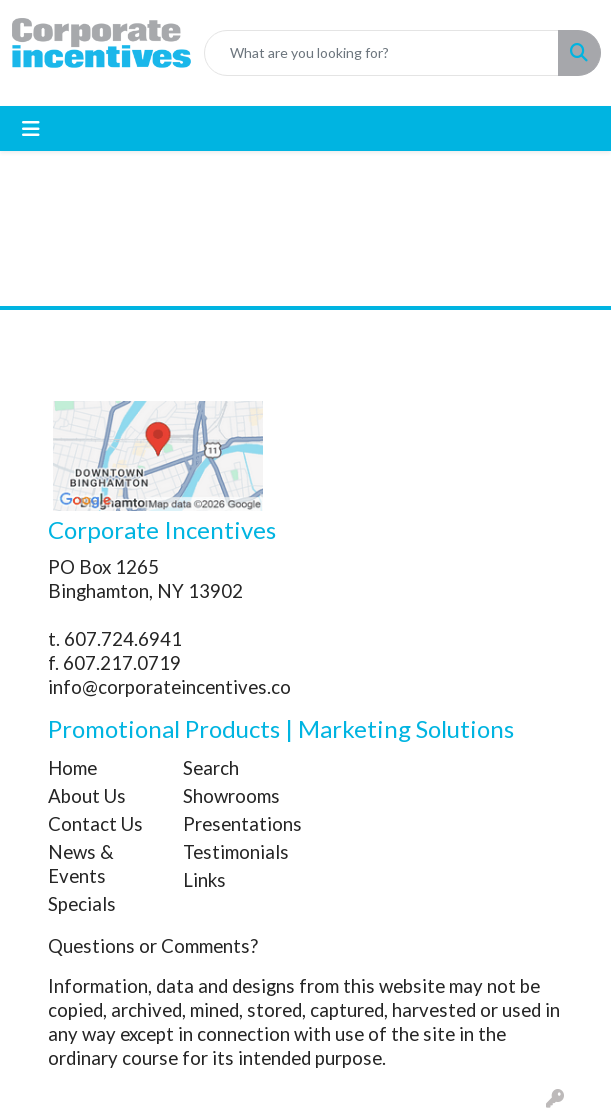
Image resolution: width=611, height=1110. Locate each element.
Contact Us (95, 824)
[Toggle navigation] (31, 128)
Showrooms (231, 796)
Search (211, 768)
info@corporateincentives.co (169, 687)
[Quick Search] (381, 53)
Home (72, 768)
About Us (87, 796)
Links (204, 880)
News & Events (81, 864)
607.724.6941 (123, 639)
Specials (82, 904)
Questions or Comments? (153, 946)
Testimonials (236, 852)
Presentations (238, 824)
